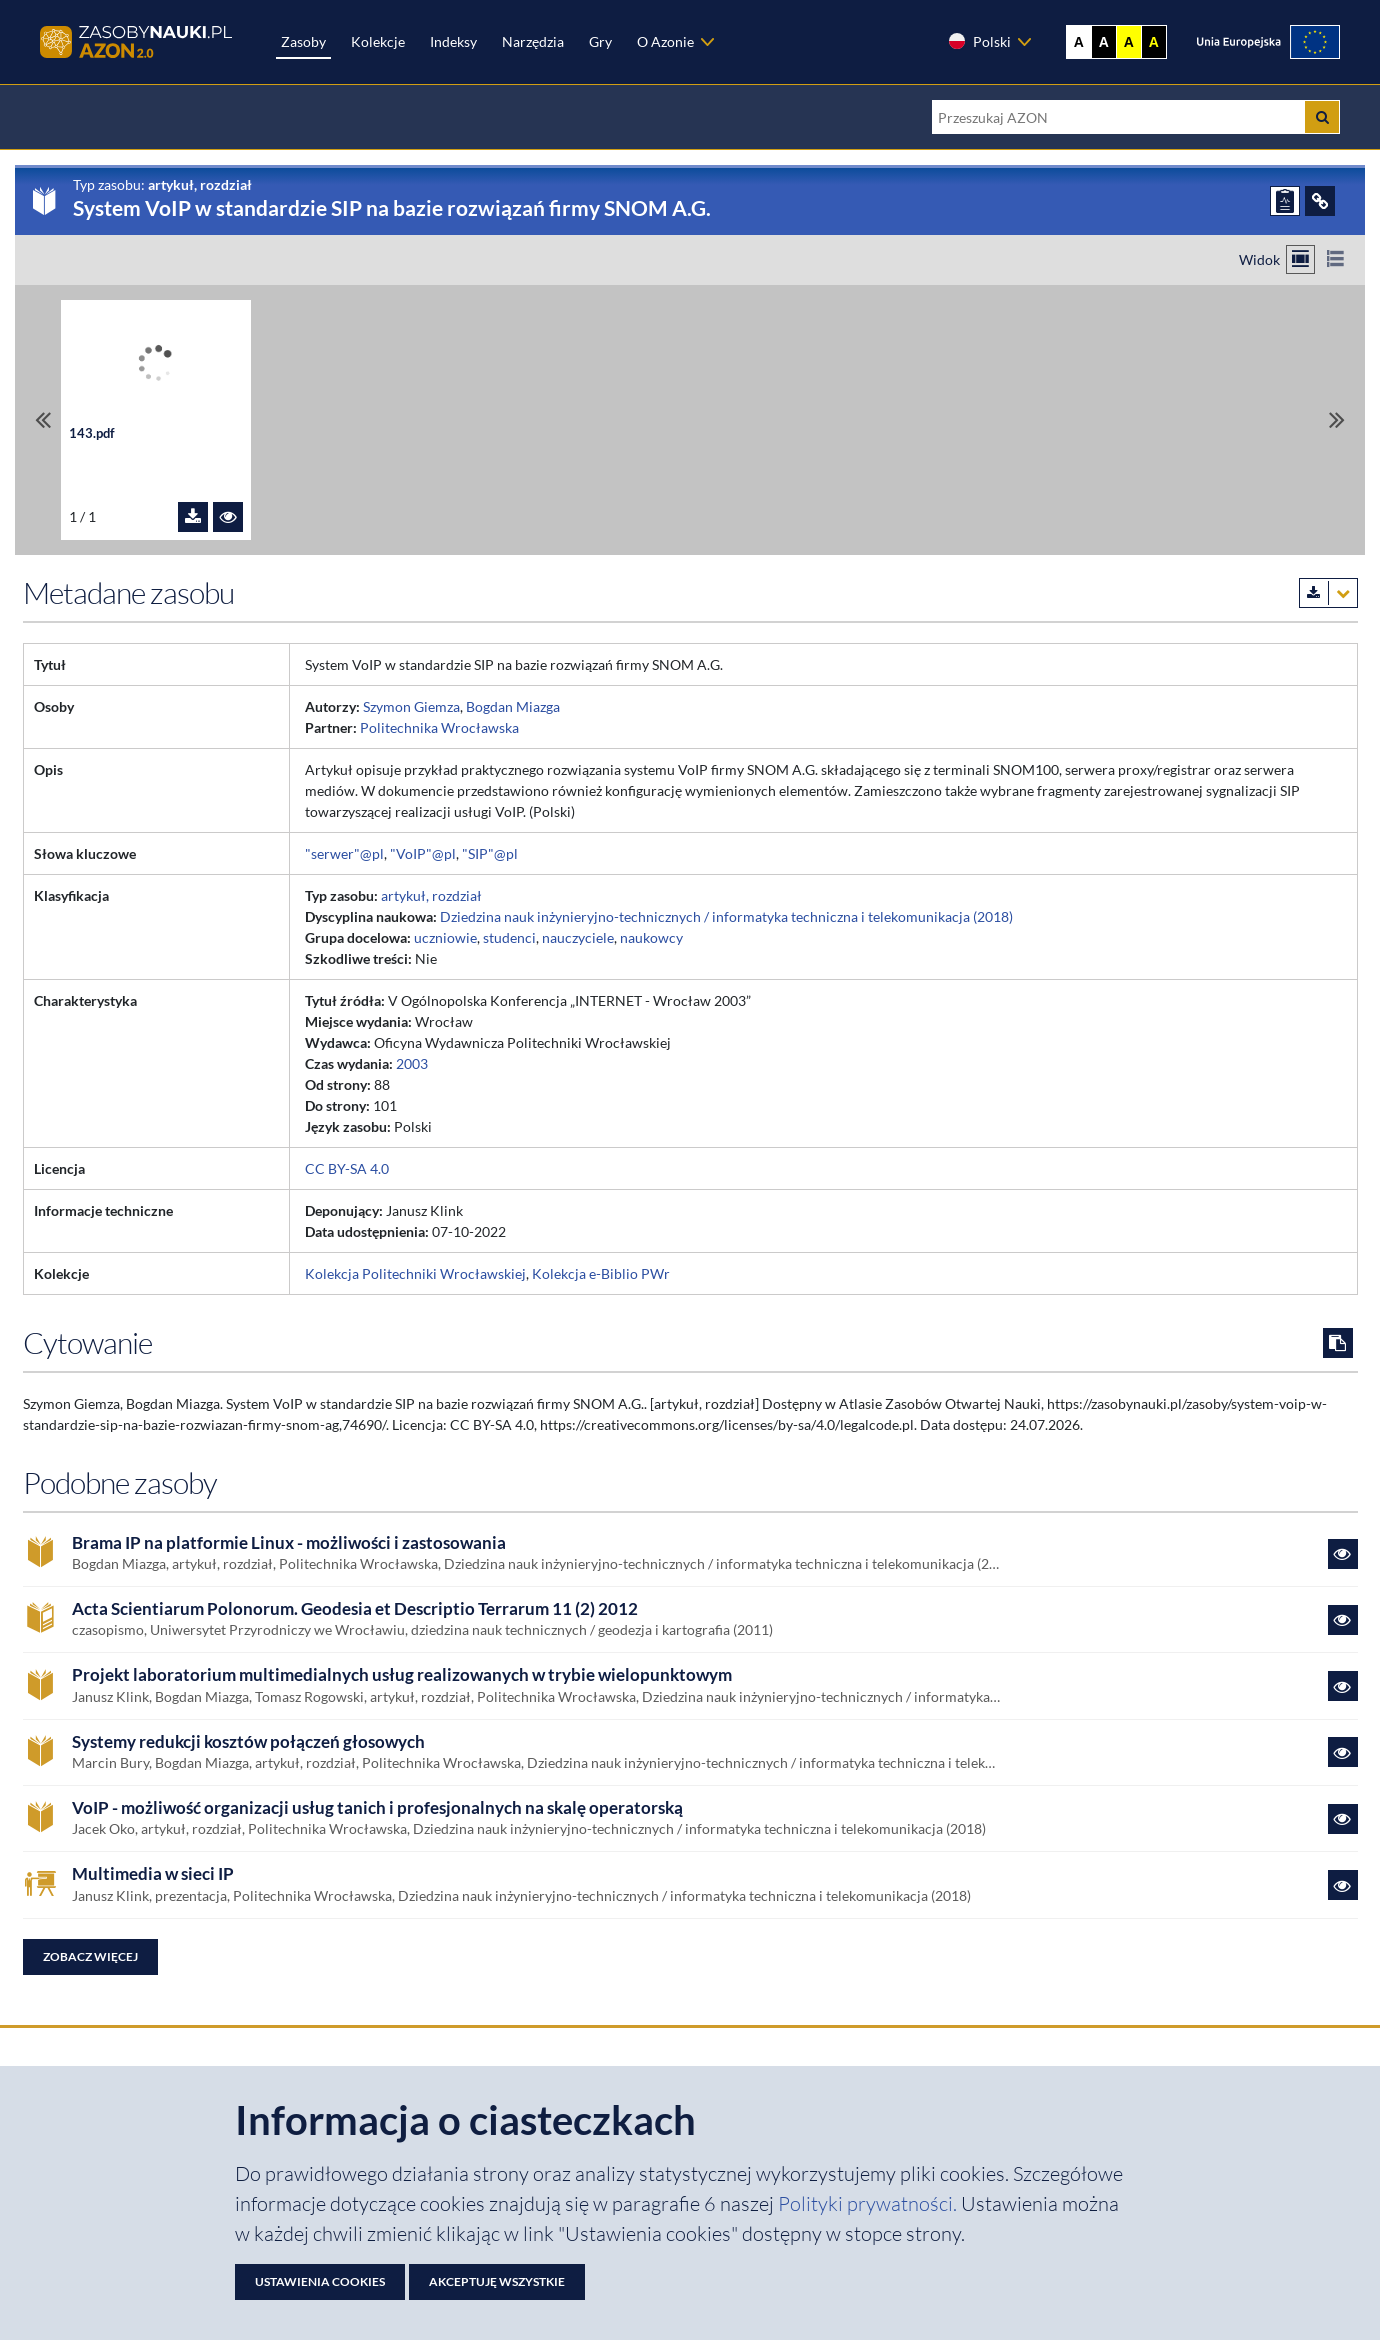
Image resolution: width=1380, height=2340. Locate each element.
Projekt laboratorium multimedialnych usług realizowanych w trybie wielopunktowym (402, 1675)
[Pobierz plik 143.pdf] (193, 517)
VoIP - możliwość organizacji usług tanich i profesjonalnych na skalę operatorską (377, 1808)
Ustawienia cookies (320, 2281)
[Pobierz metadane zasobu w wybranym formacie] (1328, 593)
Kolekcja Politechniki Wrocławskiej (415, 1273)
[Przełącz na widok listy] (1335, 259)
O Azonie (665, 41)
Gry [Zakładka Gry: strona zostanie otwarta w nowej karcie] (600, 41)
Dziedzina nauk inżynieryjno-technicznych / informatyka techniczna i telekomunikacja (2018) (726, 916)
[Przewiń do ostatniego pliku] (1337, 419)
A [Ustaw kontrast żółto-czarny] (1129, 42)
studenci (509, 937)
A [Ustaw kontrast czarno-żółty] (1154, 42)
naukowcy (651, 937)
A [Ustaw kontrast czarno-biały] (1104, 42)
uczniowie (445, 937)
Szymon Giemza (411, 706)
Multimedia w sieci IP (153, 1874)
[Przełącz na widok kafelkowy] (1300, 259)
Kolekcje (378, 41)
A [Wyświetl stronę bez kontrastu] (1079, 42)
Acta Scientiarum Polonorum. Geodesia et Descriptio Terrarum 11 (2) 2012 (355, 1609)
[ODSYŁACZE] (1320, 201)
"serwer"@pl (344, 853)
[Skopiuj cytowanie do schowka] (1338, 1343)
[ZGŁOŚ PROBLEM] (1285, 201)
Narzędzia (533, 41)
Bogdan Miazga (513, 706)
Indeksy (453, 41)
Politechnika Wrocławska (439, 727)
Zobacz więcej (90, 1956)
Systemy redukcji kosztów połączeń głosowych (248, 1742)
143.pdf (92, 433)
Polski (979, 41)
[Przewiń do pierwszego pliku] (43, 419)
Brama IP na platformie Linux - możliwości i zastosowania (289, 1543)
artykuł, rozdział (431, 895)
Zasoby (303, 41)
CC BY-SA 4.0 (347, 1168)
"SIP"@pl (490, 853)
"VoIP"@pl (423, 853)
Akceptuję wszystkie (497, 2281)
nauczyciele (578, 937)
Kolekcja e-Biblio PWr (601, 1273)
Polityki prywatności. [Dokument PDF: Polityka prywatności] (869, 2203)
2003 (412, 1063)
